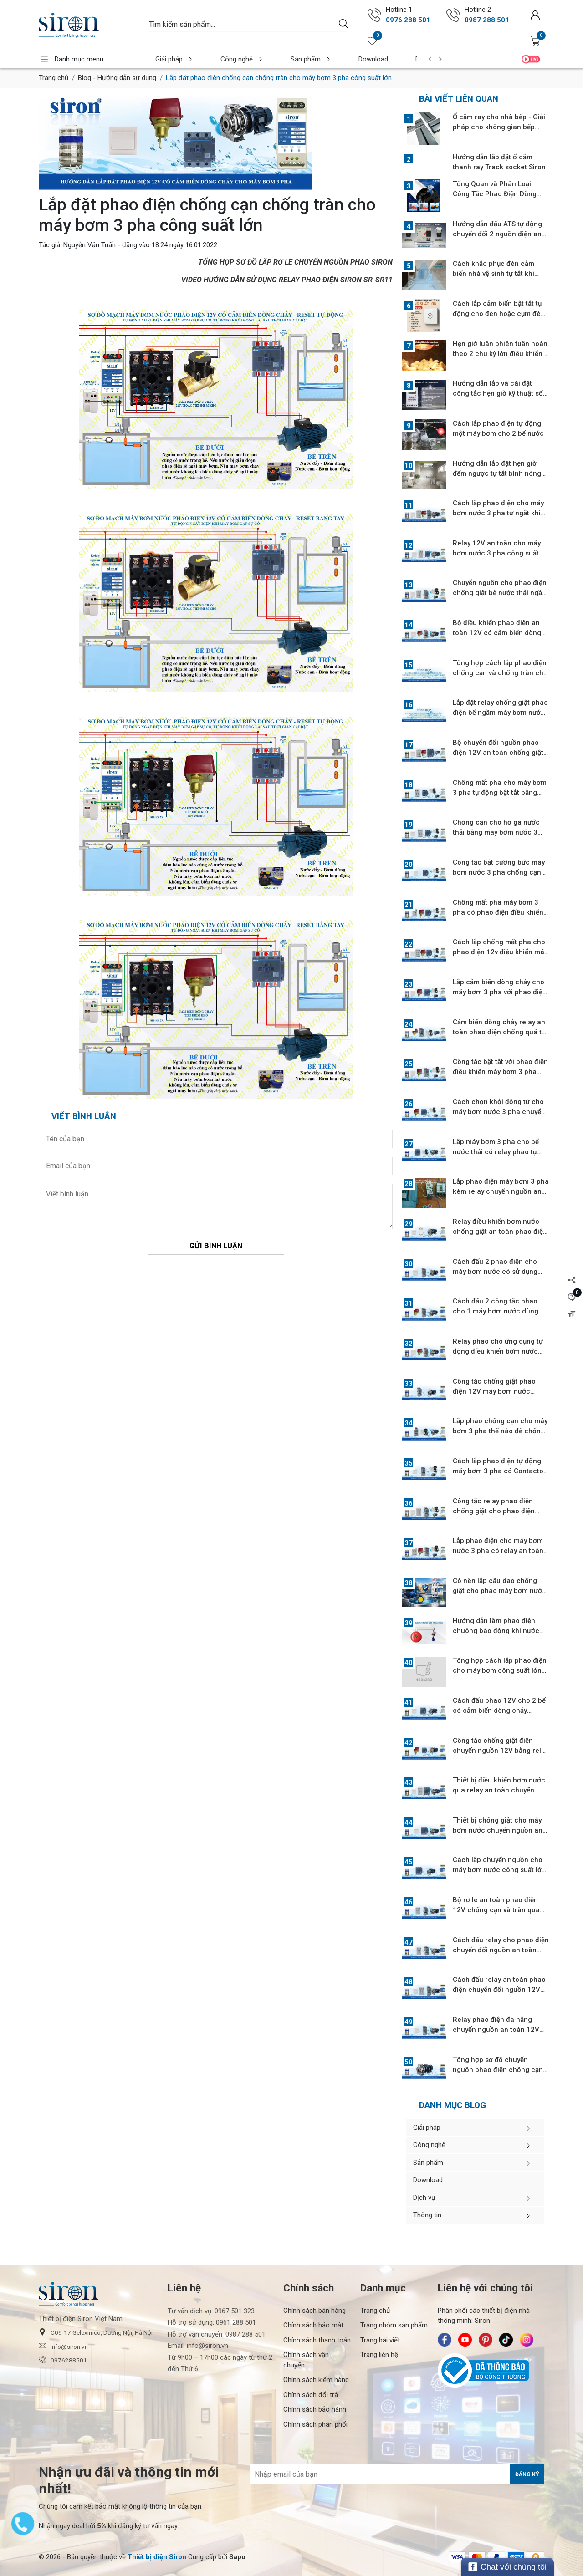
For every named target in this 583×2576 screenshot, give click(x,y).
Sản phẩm (288, 59)
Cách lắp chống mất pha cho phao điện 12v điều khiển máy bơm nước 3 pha (500, 952)
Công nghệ (229, 59)
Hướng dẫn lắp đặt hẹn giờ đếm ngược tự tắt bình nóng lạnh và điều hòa (497, 473)
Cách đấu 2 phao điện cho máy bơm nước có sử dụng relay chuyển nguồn (495, 1271)
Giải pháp (170, 59)
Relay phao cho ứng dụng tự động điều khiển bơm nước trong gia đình (498, 1351)
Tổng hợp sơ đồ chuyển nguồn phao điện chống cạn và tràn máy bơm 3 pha (498, 2070)
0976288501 (63, 2360)
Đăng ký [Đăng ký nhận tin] (527, 2474)
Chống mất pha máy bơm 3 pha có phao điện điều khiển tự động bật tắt (498, 912)
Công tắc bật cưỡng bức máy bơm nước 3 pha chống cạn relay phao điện (499, 872)
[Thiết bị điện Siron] (157, 2557)
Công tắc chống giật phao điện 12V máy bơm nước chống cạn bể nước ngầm (494, 1391)
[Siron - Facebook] (444, 2340)
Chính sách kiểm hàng (316, 2380)
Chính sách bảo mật (313, 2325)
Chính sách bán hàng (314, 2310)
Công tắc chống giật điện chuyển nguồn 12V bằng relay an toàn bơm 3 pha (500, 1750)
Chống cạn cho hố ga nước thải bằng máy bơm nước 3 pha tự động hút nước (496, 832)
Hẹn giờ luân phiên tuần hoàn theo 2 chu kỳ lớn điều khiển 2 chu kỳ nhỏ (500, 354)
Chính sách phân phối (315, 2424)
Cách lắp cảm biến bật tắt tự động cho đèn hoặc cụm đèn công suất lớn (499, 314)
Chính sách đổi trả (310, 2395)
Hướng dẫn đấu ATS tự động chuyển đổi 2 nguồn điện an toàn (497, 234)
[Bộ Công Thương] (491, 2370)
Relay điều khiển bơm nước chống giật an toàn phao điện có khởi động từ (500, 1231)
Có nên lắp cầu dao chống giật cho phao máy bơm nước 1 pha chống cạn (499, 1591)
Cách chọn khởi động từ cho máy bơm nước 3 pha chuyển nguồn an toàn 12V (499, 1112)
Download (341, 59)
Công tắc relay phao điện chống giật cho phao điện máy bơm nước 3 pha (494, 1511)
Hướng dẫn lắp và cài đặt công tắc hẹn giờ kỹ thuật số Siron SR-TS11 (498, 393)
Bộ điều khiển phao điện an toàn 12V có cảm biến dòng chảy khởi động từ (497, 633)
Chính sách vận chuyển (306, 2360)
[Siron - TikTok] (506, 2340)
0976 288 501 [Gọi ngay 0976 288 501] (408, 20)
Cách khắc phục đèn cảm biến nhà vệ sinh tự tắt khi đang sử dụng (493, 274)
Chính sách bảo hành (314, 2409)
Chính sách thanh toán (317, 2340)
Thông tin (475, 2215)
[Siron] (89, 25)
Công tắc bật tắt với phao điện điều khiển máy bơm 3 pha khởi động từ (500, 1072)
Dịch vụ (390, 59)
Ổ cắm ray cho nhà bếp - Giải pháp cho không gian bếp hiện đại (499, 127)
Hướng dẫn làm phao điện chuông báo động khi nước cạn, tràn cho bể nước (496, 1631)
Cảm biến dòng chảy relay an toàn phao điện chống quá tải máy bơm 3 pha (500, 1032)
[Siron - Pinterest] (485, 2340)
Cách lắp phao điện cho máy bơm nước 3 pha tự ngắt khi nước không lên (498, 513)
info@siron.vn (63, 2346)
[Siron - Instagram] (526, 2340)
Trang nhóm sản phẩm (394, 2325)
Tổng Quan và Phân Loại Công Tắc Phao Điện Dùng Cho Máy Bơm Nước (495, 194)
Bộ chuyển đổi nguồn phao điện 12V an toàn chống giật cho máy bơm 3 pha (498, 752)
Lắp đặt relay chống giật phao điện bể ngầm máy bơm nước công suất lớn (500, 712)
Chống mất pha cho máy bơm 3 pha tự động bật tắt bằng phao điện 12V (500, 793)
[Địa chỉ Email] (397, 2474)
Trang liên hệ (379, 2355)
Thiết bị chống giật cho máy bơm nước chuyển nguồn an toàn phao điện (497, 1830)
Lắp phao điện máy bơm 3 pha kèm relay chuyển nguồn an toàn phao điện (501, 1191)
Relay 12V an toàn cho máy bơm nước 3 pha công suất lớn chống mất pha (497, 553)
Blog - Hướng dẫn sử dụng (117, 78)
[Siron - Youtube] (465, 2340)
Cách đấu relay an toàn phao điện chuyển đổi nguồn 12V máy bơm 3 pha (499, 1989)
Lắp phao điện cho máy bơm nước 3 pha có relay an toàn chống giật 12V (498, 1551)
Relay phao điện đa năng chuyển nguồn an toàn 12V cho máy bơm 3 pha (496, 2030)
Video (531, 59)
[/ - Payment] (457, 2556)
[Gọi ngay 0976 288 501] (374, 15)
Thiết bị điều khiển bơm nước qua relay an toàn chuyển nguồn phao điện (499, 1790)
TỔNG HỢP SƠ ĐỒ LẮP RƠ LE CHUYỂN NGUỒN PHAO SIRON (295, 262)
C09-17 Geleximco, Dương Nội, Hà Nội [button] (96, 2332)
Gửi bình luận (215, 1246)
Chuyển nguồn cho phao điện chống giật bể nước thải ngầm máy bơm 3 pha (500, 593)
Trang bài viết (380, 2340)
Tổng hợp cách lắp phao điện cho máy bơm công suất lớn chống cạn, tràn (500, 1670)
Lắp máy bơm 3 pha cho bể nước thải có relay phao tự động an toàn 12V (496, 1152)
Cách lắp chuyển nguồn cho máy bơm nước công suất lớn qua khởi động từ (499, 1870)
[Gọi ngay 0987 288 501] (453, 15)
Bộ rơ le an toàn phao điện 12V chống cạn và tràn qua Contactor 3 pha (496, 1910)
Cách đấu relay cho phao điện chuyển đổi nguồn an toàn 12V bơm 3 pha (501, 1950)
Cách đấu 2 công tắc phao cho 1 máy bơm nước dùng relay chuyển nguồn (495, 1311)
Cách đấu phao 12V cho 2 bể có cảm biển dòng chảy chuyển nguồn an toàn (499, 1710)
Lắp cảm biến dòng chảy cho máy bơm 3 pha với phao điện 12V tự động (500, 992)
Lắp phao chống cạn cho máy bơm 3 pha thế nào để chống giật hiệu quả (500, 1431)
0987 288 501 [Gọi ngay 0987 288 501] (487, 20)
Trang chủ (53, 78)
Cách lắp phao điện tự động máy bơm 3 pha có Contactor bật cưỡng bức (499, 1471)
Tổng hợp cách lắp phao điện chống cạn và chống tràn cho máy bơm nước (500, 673)
